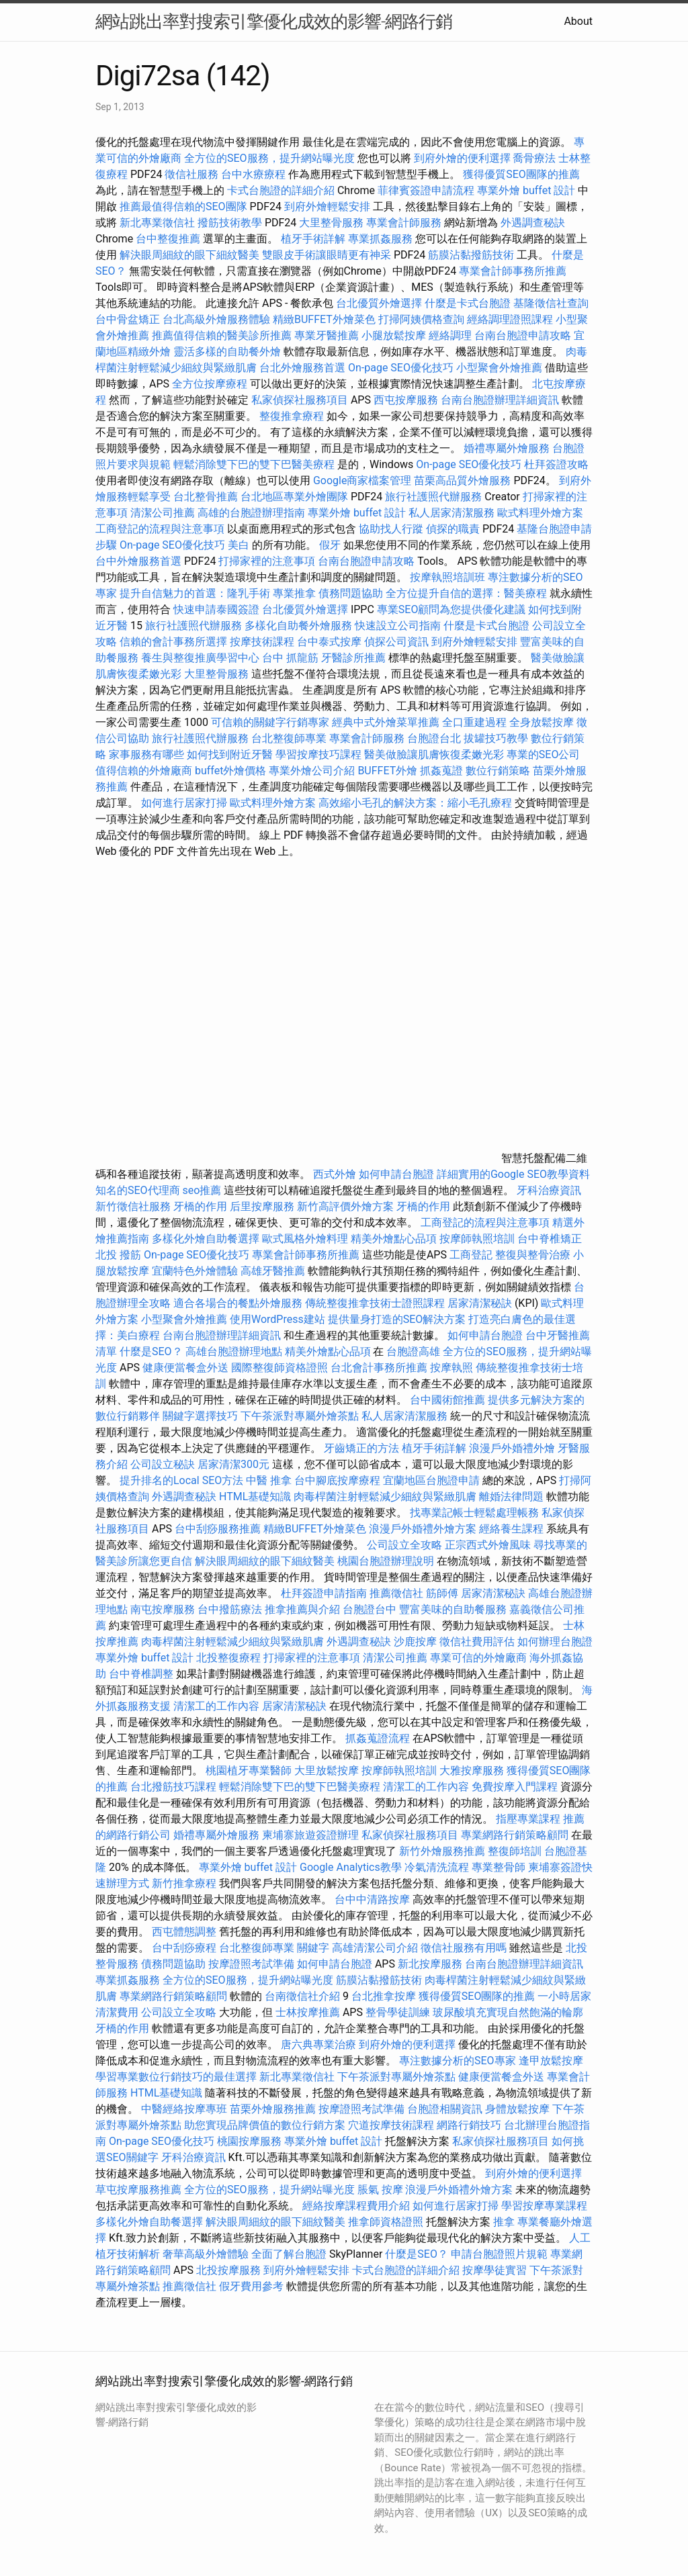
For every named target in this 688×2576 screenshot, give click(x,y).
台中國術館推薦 (449, 1399)
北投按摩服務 (228, 2270)
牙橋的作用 (200, 1206)
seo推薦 (202, 1190)
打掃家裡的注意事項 (266, 561)
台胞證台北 (434, 738)
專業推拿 (294, 593)
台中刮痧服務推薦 (219, 1528)
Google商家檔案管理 (362, 480)
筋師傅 (442, 1593)
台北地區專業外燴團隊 (296, 496)
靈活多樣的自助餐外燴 (227, 351)
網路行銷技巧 (469, 2125)
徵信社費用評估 (477, 1641)
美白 (238, 545)
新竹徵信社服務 (133, 1206)
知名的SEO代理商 (137, 1190)
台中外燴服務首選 (138, 561)
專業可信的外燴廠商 (478, 1657)
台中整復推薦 (168, 238)
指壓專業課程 (529, 1818)
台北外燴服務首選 (303, 367)
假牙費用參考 (251, 2286)
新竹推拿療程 (184, 1883)
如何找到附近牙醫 (230, 754)
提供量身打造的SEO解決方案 (397, 1319)
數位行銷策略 (498, 770)
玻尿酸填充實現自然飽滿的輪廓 (508, 2012)
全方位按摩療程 (209, 383)
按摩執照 (451, 1367)
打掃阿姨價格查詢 (421, 319)
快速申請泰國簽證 (216, 609)
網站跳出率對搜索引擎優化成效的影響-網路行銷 (273, 21)
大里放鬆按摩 (327, 1770)
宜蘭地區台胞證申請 (431, 1480)
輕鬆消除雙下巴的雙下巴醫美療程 (254, 464)
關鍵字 (313, 1947)
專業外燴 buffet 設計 (526, 190)
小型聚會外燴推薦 (499, 367)
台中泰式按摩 (329, 641)
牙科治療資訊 (549, 1190)
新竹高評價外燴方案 (345, 1206)
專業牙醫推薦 (326, 335)
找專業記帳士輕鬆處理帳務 (474, 1512)
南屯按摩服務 (164, 1609)
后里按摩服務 (263, 1206)
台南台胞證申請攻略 (522, 335)
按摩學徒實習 (495, 2270)
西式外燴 (334, 1174)
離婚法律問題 (511, 1496)
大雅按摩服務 (473, 1770)
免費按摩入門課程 (516, 1786)
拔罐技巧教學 (497, 738)
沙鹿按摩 (415, 1641)
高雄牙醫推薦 (273, 1270)
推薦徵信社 (396, 1593)
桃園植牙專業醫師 (249, 1770)
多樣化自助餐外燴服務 (298, 625)
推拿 (504, 2221)
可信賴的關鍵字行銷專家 (270, 722)
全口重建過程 (474, 722)
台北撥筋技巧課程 (174, 1786)
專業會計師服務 (403, 222)
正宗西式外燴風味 (489, 1544)
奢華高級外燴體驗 (206, 2254)
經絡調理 (450, 335)
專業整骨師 (498, 1867)
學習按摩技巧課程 (319, 754)
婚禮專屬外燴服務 (508, 448)
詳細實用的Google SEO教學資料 (513, 1174)
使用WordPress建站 (277, 1319)
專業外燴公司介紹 (312, 770)
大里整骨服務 (331, 222)
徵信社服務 (191, 174)
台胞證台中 (369, 1609)
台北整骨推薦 (205, 496)
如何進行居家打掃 (184, 802)
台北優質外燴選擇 (379, 303)
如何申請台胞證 (396, 1174)
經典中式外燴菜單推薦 (385, 722)
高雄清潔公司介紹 (375, 1947)
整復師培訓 (516, 1851)
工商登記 (470, 1254)
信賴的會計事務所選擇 (173, 641)
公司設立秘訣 (162, 1464)
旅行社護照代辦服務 (433, 496)
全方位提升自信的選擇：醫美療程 (466, 593)
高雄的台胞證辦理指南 (251, 512)
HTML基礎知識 (255, 1496)
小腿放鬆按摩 (395, 335)
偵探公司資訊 (396, 641)
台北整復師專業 (289, 738)
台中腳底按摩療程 (338, 1480)
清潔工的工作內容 (216, 1706)
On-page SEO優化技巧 (401, 367)
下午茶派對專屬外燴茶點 (300, 1416)
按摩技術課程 (263, 641)
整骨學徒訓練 (399, 2012)
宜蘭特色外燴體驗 (195, 1270)
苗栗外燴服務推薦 (273, 2109)
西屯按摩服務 (407, 400)
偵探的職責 (453, 528)
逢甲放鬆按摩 (551, 2060)
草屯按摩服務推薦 (139, 2189)
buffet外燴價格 (230, 770)
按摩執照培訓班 (449, 577)
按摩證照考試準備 (252, 1964)
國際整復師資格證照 (281, 1367)
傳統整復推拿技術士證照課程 (376, 1303)
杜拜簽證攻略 (556, 464)
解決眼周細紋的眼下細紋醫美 (189, 254)
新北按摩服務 (431, 1964)
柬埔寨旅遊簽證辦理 (310, 1835)
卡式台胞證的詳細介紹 (281, 190)
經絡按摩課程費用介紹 (357, 2205)
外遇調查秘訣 (533, 222)
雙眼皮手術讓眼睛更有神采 (326, 254)
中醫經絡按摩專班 (185, 2109)
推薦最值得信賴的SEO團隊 (183, 206)
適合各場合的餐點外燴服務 (237, 1303)
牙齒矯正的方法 (361, 1448)
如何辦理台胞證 (555, 1641)
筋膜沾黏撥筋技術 (471, 254)
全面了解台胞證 (289, 2254)
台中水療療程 (254, 174)
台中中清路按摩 (374, 1899)
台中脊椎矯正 (549, 1238)
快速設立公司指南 (398, 625)
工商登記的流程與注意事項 (159, 528)
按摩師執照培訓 (478, 1238)
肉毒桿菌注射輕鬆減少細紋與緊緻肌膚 (385, 1496)
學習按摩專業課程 (544, 2205)
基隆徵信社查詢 (551, 303)
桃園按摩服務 (250, 2141)
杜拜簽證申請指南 (324, 1593)
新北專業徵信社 (157, 222)
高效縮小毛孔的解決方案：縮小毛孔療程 (415, 802)
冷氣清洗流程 (436, 1867)
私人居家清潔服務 (451, 512)
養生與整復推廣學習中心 (201, 657)
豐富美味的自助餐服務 (453, 1609)
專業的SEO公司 (543, 754)
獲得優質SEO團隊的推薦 (521, 174)
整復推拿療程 (291, 416)
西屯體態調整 (185, 1931)
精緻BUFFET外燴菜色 (325, 319)
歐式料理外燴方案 (540, 512)
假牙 (330, 545)
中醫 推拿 (269, 1480)
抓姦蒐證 (441, 770)
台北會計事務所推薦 (379, 1367)
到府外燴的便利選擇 (463, 158)
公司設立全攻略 (404, 1544)
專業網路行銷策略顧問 (514, 1835)
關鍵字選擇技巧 (200, 1416)
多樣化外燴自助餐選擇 (207, 1238)
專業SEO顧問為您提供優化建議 (451, 609)
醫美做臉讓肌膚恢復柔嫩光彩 (434, 754)
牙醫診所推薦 (353, 657)
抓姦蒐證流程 (377, 1738)
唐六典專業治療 (318, 2044)
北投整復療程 (228, 1657)
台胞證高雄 (413, 1351)
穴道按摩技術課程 (392, 2125)
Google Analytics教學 (351, 1867)
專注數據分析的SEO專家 (457, 2060)
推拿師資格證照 (387, 2221)
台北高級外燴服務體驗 (218, 319)
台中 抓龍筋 (290, 657)
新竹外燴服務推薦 (443, 1851)
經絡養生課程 (512, 1528)
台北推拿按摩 (383, 1996)
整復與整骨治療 (532, 1254)
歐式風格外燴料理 (306, 1238)
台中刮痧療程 (185, 1947)
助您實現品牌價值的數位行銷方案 (264, 2125)
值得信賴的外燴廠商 (143, 770)
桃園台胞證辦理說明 (385, 1561)
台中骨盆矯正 (129, 319)
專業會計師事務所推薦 (512, 271)
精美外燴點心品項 (395, 1238)
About (578, 21)
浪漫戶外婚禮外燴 (512, 1448)
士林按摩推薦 (307, 2012)
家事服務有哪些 (146, 754)
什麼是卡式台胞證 (468, 303)
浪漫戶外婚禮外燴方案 (424, 1528)
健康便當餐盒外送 (185, 1367)
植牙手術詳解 (313, 238)
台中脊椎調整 (142, 1673)
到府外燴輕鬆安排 (327, 206)
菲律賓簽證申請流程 (426, 190)
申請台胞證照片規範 (499, 2254)
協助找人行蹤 (391, 528)
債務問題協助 (350, 593)
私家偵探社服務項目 (299, 400)
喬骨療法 (534, 158)
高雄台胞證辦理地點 (233, 1351)
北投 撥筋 (118, 1254)
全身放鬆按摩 (542, 722)
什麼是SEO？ (151, 1351)
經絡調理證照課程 (510, 319)
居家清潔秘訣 (479, 1303)
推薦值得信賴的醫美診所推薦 (222, 335)
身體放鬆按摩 (518, 2109)
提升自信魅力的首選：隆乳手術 (195, 593)
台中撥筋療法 (230, 1609)
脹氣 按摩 (380, 2189)
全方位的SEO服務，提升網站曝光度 (269, 158)
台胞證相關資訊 (444, 2109)
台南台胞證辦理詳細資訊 (500, 400)
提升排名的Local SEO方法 (181, 1480)
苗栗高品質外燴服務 (463, 480)
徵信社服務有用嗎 (464, 1947)
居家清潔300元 (233, 1464)
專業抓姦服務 (380, 238)
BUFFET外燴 (387, 770)
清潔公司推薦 (162, 512)
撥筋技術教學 (231, 222)
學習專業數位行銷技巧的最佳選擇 (176, 2076)
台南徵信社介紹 (302, 1996)
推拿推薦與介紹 (302, 1609)
